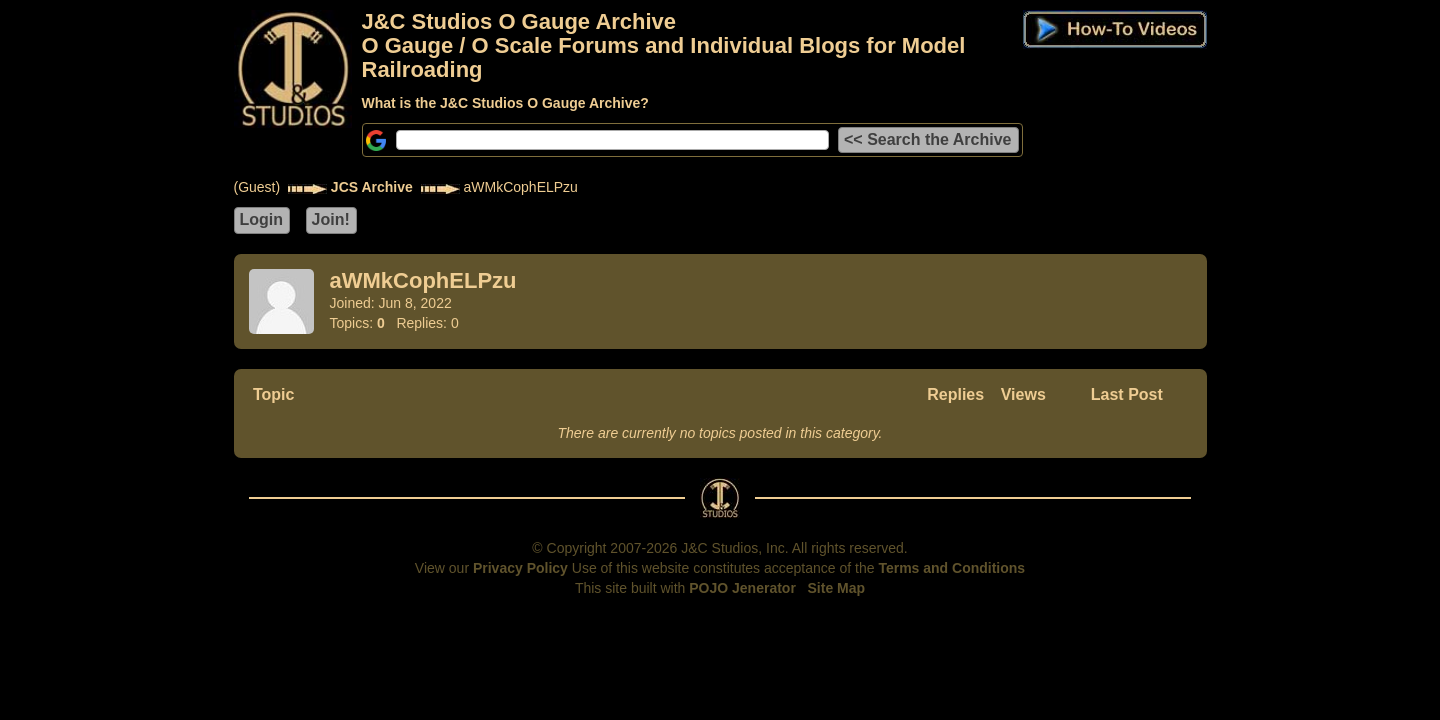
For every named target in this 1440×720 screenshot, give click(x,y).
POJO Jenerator (742, 588)
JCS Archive (372, 187)
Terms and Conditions (951, 568)
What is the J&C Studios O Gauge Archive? (505, 103)
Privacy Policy (520, 568)
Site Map (837, 588)
